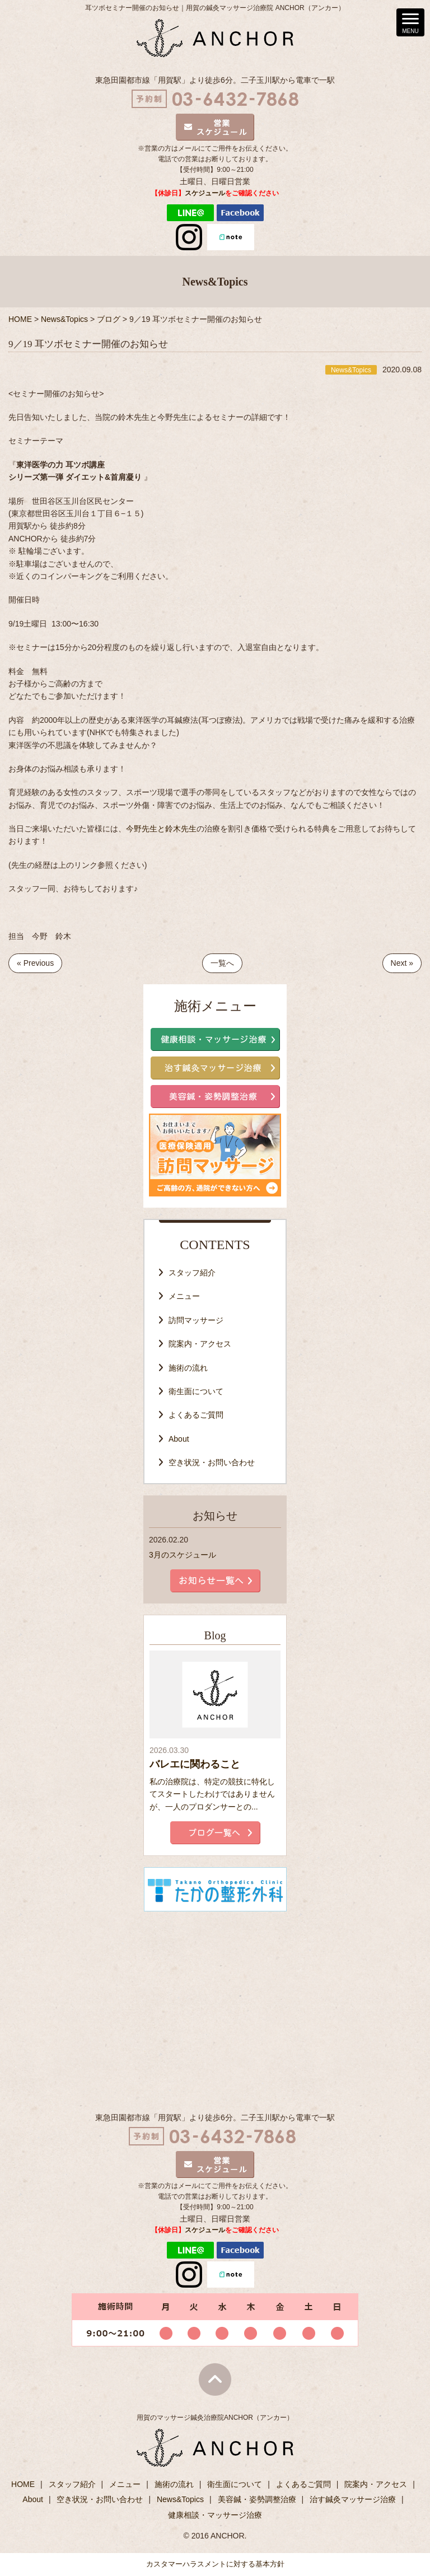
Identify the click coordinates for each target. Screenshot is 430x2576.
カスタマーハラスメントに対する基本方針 (215, 2564)
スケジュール (205, 193)
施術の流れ (188, 1367)
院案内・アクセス (200, 1343)
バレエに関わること (194, 1764)
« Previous (35, 963)
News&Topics (180, 2499)
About (179, 1438)
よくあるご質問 (196, 1414)
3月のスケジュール (182, 1554)
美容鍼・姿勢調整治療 (257, 2499)
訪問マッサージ (196, 1320)
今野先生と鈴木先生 (161, 828)
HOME (23, 2484)
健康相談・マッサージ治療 (215, 2514)
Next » (402, 963)
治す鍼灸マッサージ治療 (353, 2499)
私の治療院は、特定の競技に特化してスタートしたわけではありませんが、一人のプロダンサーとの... (212, 1794)
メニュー (184, 1296)
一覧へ (222, 963)
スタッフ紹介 (192, 1272)
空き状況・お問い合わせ (212, 1462)
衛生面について (196, 1391)
